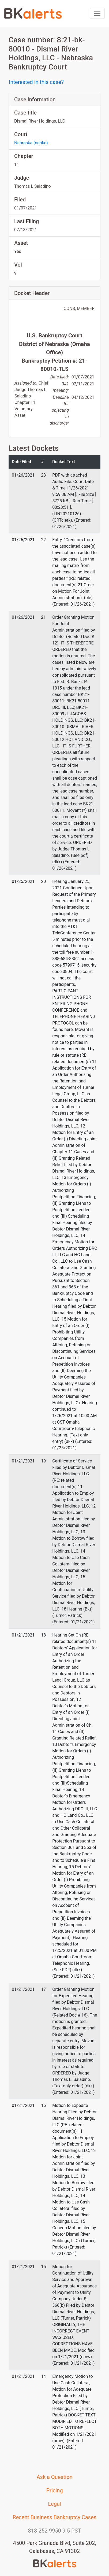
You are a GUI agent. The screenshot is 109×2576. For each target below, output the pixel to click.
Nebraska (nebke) (31, 142)
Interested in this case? (36, 82)
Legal (54, 2504)
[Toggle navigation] (97, 13)
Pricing (54, 2490)
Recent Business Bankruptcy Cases (54, 2517)
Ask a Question (55, 2477)
